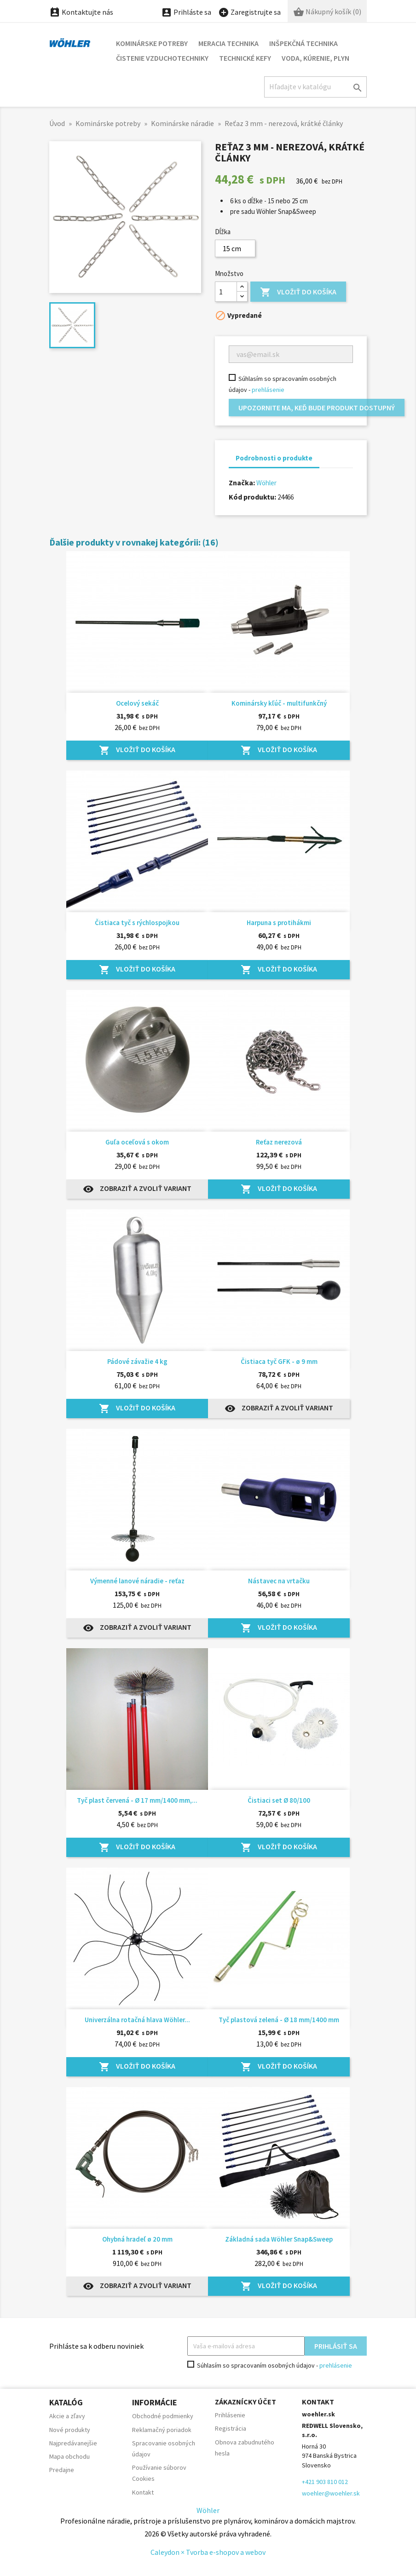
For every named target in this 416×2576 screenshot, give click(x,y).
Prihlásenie (230, 2415)
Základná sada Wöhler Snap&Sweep (279, 2239)
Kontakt (143, 2492)
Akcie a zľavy (67, 2416)
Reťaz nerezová (279, 1142)
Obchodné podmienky (162, 2416)
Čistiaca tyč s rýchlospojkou (137, 922)
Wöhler (266, 482)
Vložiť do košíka (298, 292)
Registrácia (230, 2428)
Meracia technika (228, 43)
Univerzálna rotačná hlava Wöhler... (137, 2019)
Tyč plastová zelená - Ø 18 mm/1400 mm (279, 2019)
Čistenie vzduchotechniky (162, 58)
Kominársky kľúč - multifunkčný (279, 703)
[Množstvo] (226, 292)
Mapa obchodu (69, 2456)
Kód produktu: (252, 496)
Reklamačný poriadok (161, 2430)
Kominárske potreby (152, 43)
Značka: (242, 482)
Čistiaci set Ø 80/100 (279, 1800)
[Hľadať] (315, 86)
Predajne (61, 2470)
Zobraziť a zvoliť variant (137, 1189)
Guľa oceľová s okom (137, 1142)
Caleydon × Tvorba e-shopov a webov (208, 2552)
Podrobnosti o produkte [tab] (274, 458)
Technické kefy (245, 58)
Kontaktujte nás (81, 12)
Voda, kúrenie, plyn (315, 58)
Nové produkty (69, 2430)
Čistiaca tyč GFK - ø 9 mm (279, 1361)
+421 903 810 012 (325, 2482)
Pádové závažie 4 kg (137, 1361)
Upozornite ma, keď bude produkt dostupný (316, 407)
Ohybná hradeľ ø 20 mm (137, 2239)
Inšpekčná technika (303, 43)
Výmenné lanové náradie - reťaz (137, 1580)
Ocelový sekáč (137, 703)
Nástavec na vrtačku (279, 1580)
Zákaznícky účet (245, 2401)
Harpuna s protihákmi (279, 922)
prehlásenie (268, 389)
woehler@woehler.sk (331, 2493)
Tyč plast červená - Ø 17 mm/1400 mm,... (137, 1800)
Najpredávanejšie (73, 2443)
